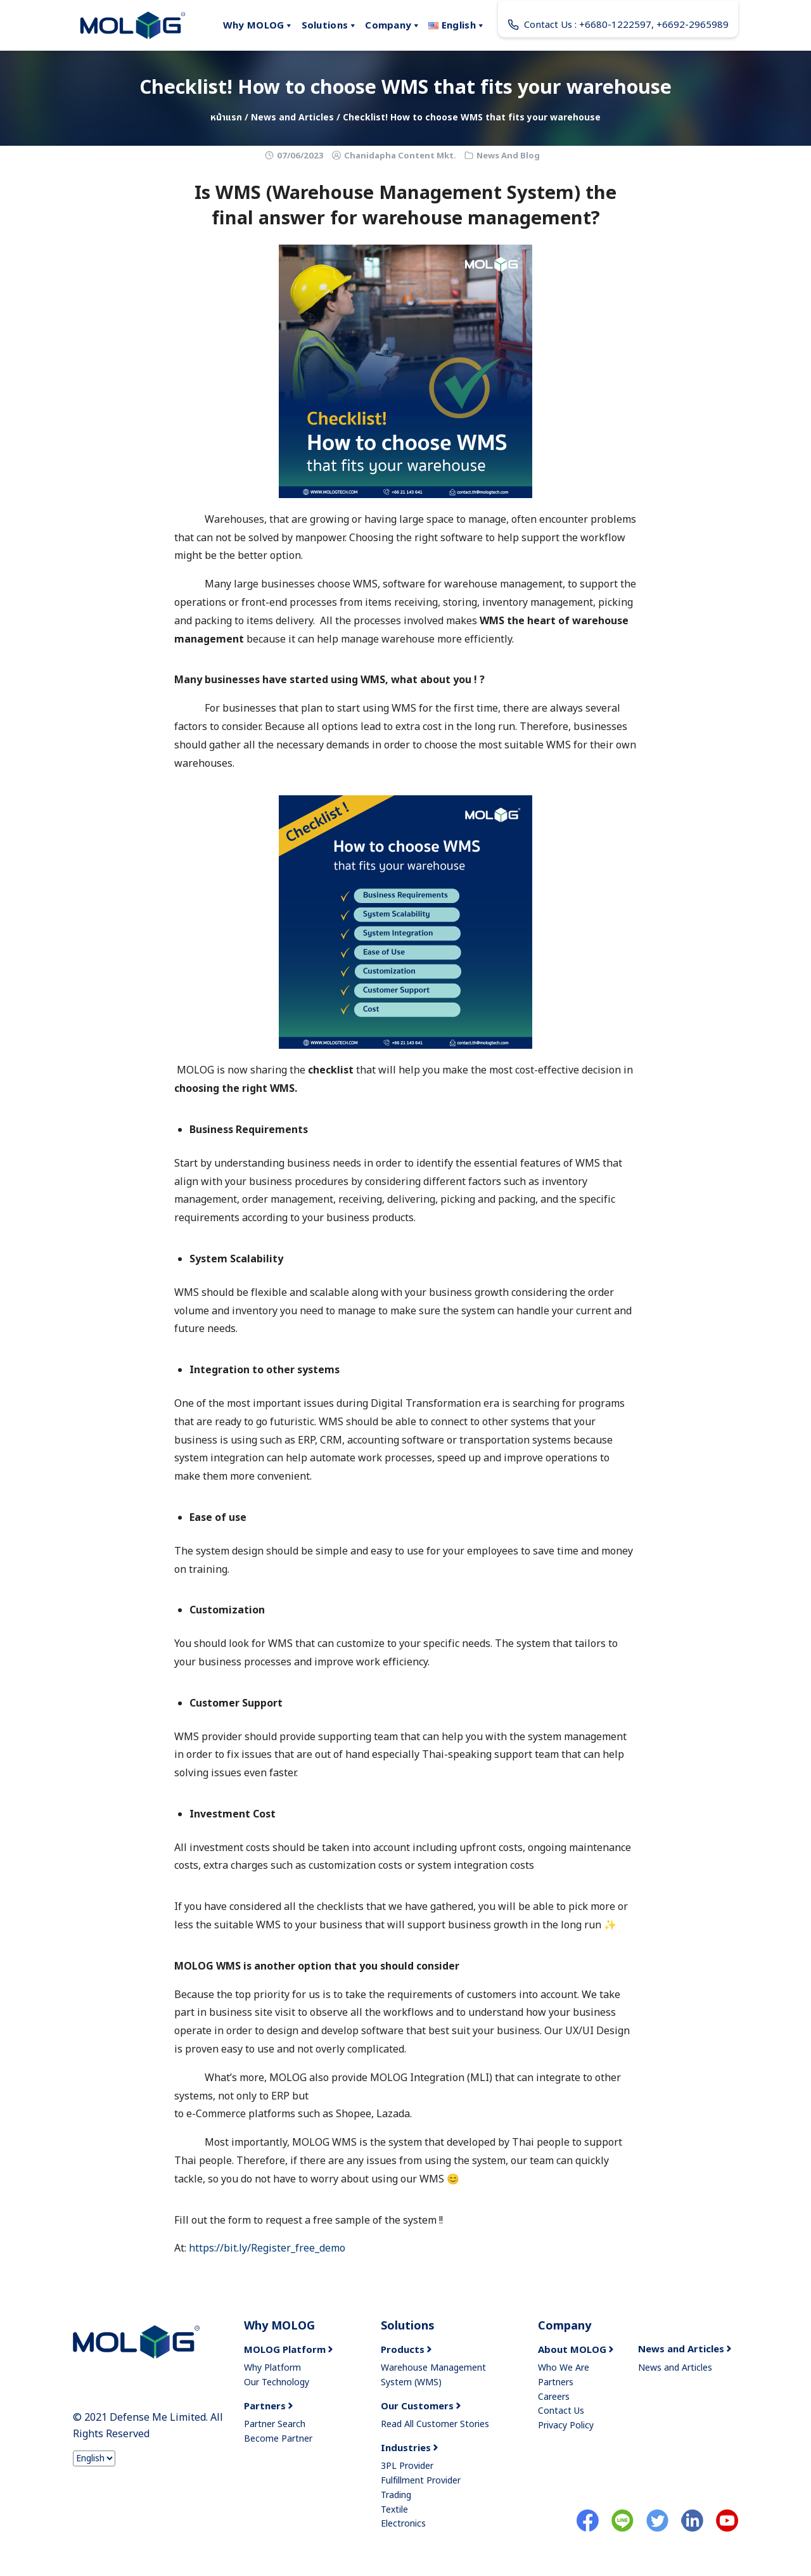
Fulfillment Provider (421, 2480)
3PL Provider (407, 2466)
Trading (396, 2495)
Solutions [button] (330, 25)
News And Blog (508, 156)
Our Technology (276, 2382)
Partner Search (274, 2424)
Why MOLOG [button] (258, 25)
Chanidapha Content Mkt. (400, 156)
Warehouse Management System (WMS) (433, 2375)
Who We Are (563, 2367)
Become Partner (278, 2438)
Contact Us (561, 2411)
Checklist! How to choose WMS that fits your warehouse (405, 88)
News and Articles (292, 117)
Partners (555, 2382)
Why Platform (272, 2367)
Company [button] (393, 25)
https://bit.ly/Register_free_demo (267, 2248)
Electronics (403, 2523)
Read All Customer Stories (435, 2424)
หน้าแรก (226, 117)
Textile (394, 2509)
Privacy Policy (566, 2425)
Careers (554, 2397)
